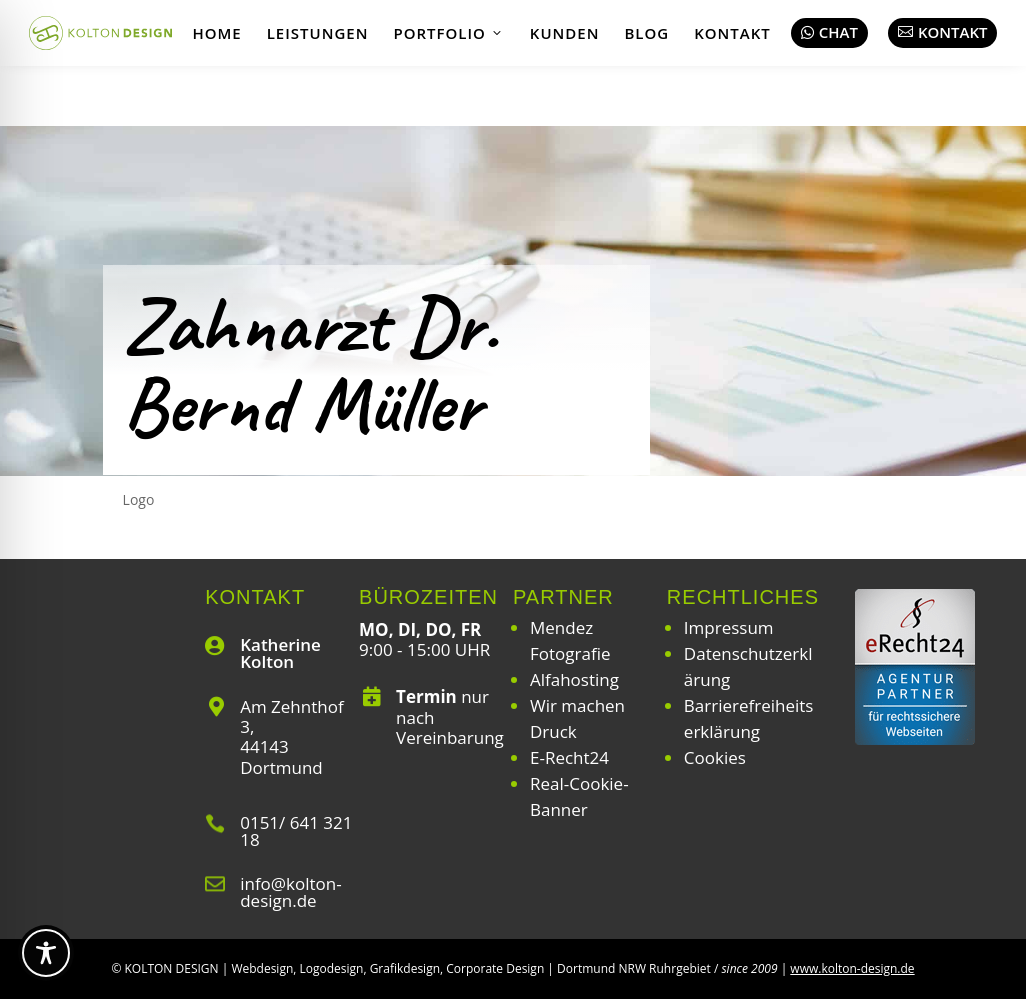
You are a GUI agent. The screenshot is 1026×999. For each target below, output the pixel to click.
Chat (829, 32)
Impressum (729, 627)
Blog (646, 33)
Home (216, 33)
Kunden (565, 33)
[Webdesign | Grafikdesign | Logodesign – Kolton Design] (101, 33)
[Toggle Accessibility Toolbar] (46, 953)
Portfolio (448, 33)
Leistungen (318, 33)
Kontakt (732, 33)
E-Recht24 (569, 757)
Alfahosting (574, 679)
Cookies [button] (715, 757)
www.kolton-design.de (852, 968)
